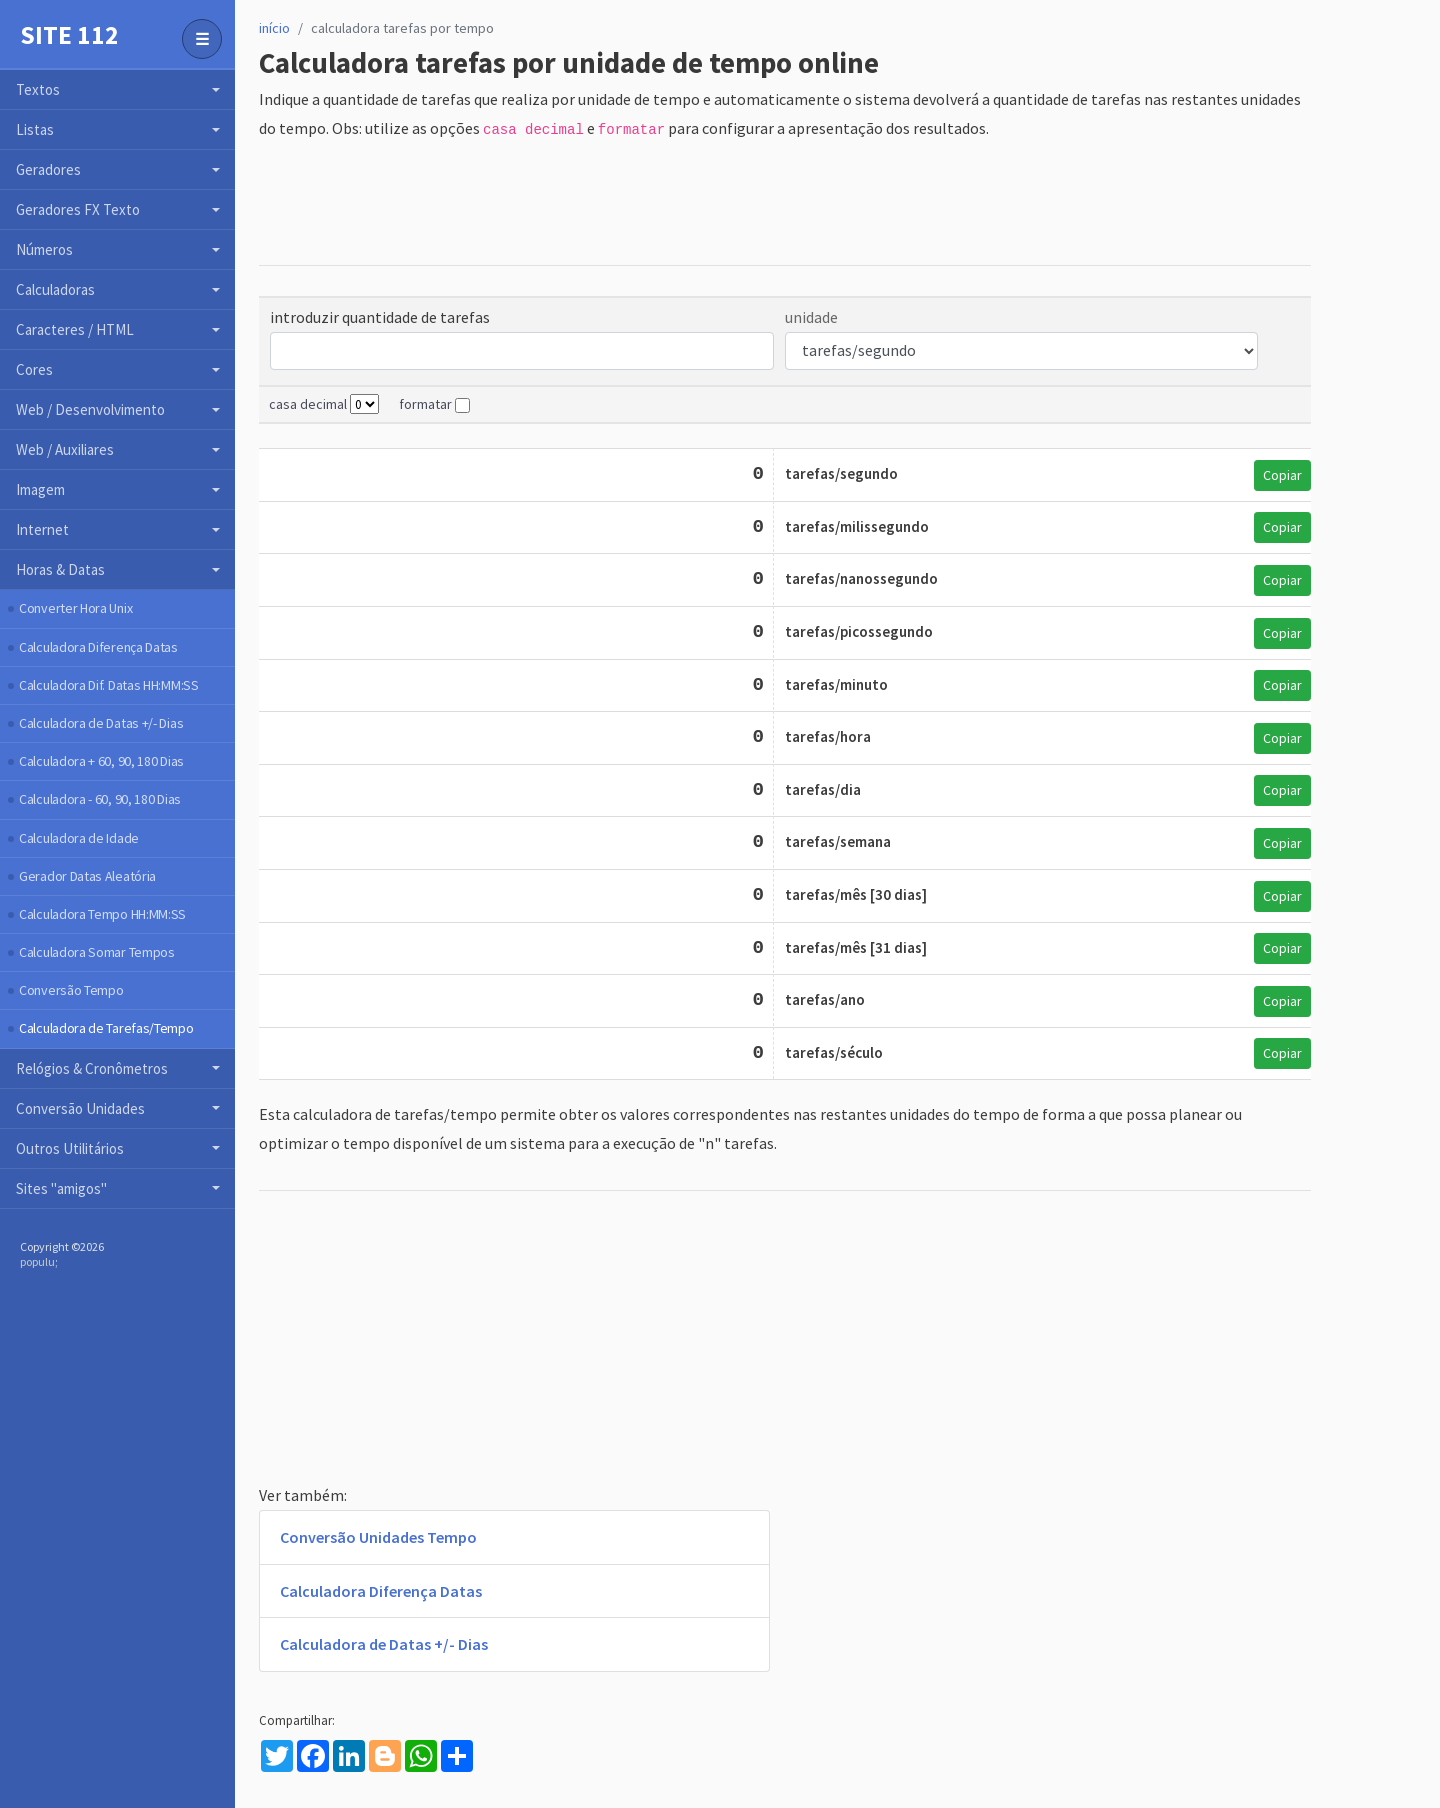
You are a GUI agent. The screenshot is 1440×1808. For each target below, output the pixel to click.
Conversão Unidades (80, 1108)
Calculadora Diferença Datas (98, 647)
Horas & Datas (60, 569)
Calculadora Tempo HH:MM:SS (102, 914)
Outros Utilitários (70, 1148)
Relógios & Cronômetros (92, 1068)
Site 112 (69, 35)
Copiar (1282, 475)
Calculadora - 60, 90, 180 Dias (100, 799)
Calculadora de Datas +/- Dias (101, 723)
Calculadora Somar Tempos (97, 952)
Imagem (40, 489)
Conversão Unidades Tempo (378, 1537)
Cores (34, 369)
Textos (38, 89)
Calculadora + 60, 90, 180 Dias (101, 761)
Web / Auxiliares (65, 449)
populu (37, 1261)
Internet (42, 529)
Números (44, 249)
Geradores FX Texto (78, 209)
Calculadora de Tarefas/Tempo (106, 1028)
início (274, 28)
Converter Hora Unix (75, 608)
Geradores (48, 169)
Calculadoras (55, 289)
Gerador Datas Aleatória (87, 876)
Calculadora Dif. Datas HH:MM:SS (109, 685)
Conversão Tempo (71, 990)
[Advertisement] (623, 204)
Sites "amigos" (61, 1188)
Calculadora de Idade (79, 838)
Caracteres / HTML (75, 329)
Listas (35, 129)
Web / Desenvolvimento (90, 409)
